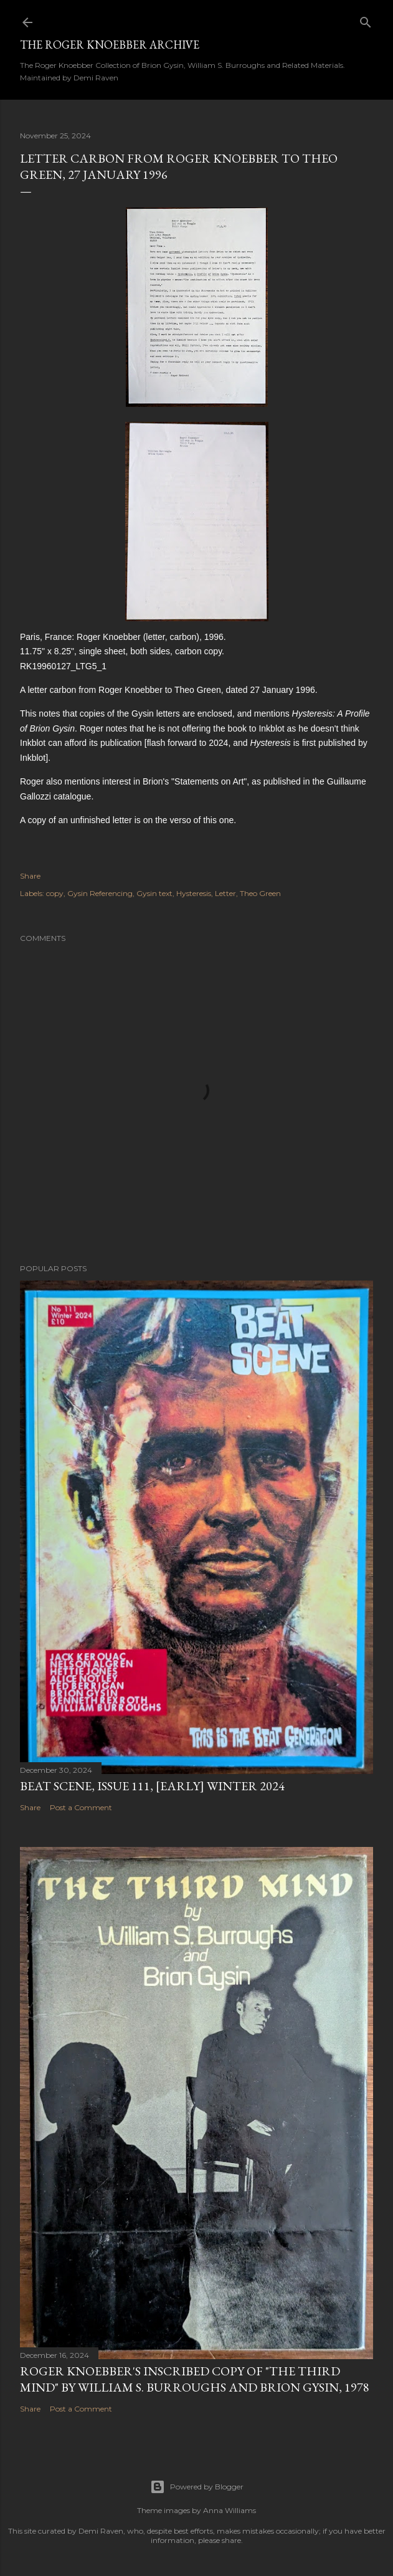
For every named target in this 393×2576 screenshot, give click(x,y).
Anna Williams (229, 2510)
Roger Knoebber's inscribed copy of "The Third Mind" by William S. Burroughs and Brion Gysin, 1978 (194, 2379)
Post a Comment (81, 1807)
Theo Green (260, 893)
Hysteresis (193, 893)
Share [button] (30, 875)
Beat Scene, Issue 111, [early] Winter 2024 (152, 1786)
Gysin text (154, 893)
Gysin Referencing (100, 893)
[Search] (365, 19)
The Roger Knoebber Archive (109, 44)
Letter (225, 893)
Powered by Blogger (197, 2486)
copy (55, 893)
